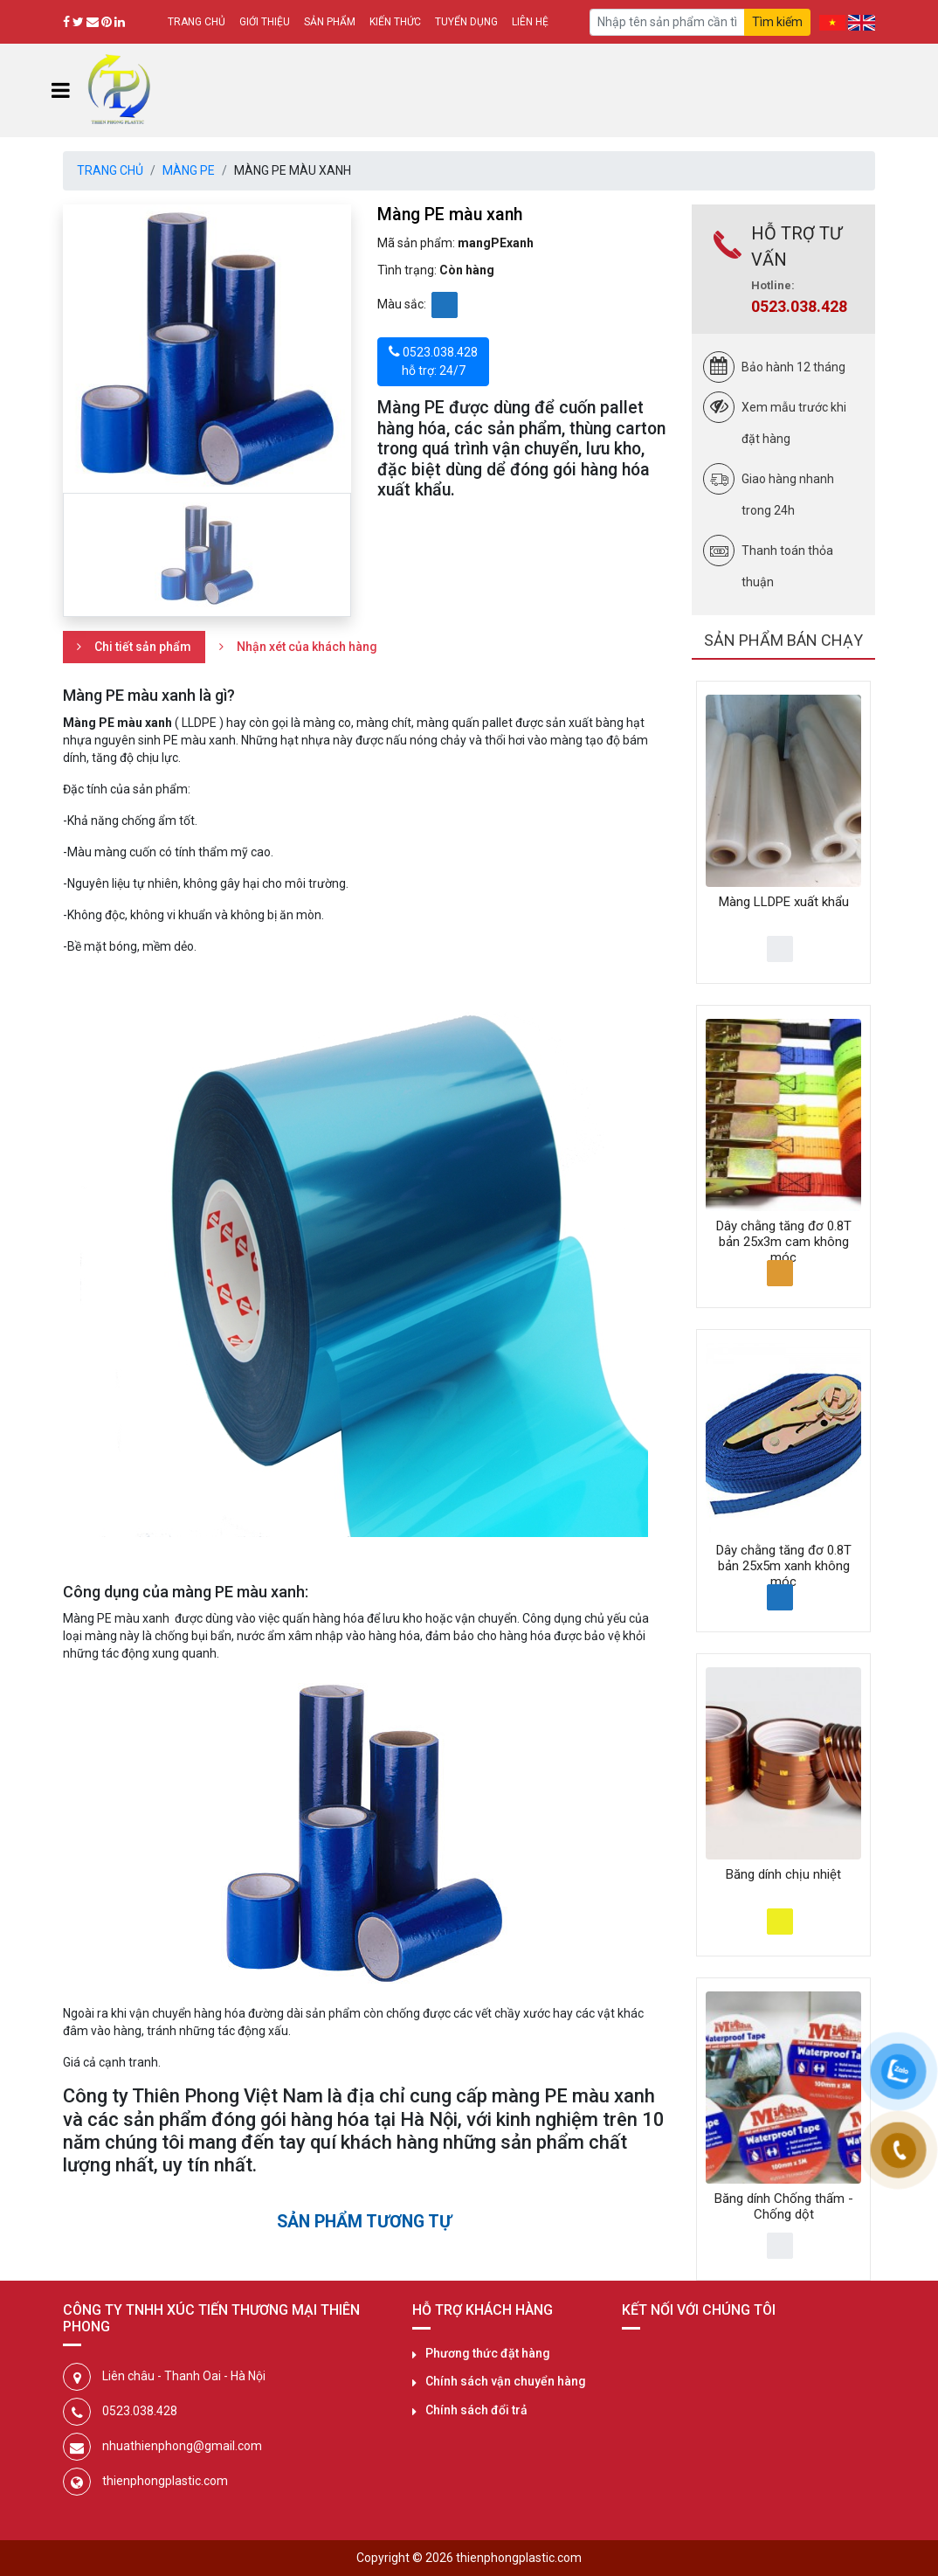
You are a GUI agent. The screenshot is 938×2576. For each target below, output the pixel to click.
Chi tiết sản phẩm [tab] (142, 647)
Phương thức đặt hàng (487, 2353)
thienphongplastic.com (165, 2481)
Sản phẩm (329, 22)
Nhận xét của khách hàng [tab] (307, 647)
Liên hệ (530, 22)
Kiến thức (395, 22)
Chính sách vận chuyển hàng (505, 2381)
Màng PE (188, 170)
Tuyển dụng (466, 22)
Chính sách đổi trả (476, 2410)
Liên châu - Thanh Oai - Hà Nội (184, 2376)
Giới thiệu (264, 22)
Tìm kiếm (777, 22)
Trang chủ (196, 22)
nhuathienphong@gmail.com (182, 2446)
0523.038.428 (799, 306)
